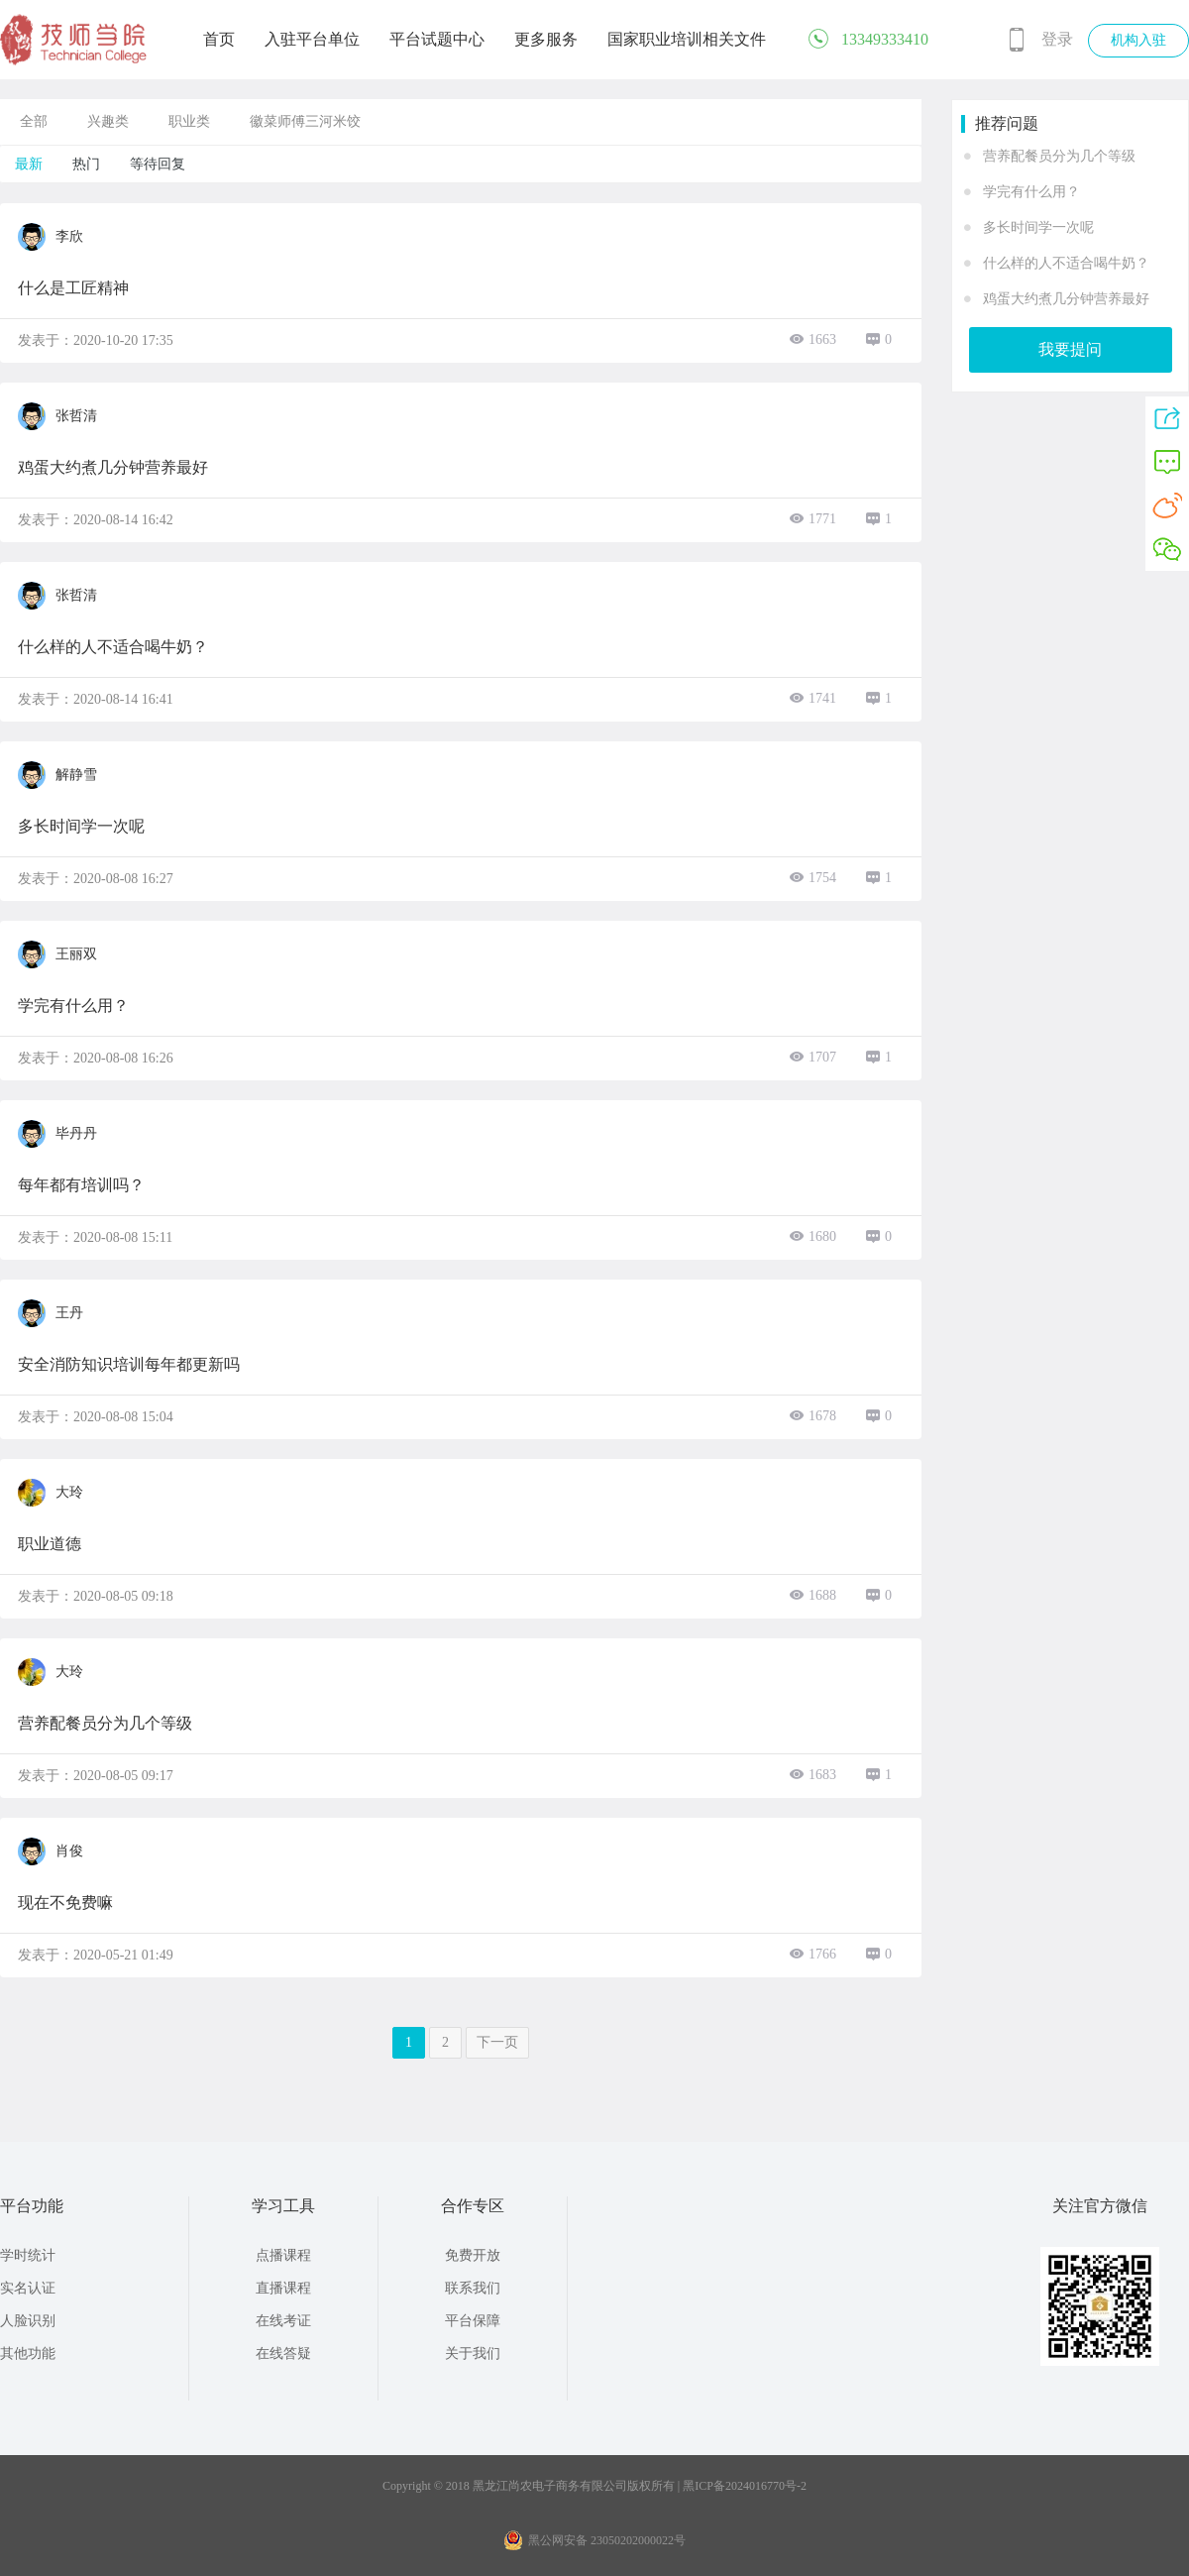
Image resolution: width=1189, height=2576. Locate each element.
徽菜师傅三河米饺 (305, 121)
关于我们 (472, 2353)
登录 (1057, 39)
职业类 (189, 121)
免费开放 (472, 2255)
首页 (219, 39)
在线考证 (283, 2320)
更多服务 (546, 39)
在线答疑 (283, 2353)
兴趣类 (108, 121)
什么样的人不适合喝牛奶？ (1066, 263)
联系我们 (472, 2288)
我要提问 (1070, 349)
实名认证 (27, 2288)
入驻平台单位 (312, 39)
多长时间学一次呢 (1038, 227)
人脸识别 (27, 2320)
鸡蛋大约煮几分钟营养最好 (1066, 298)
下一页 (497, 2042)
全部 (34, 121)
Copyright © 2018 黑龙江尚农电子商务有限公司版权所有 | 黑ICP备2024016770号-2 (594, 2486)
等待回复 (157, 164)
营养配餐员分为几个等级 (1059, 156)
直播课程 (283, 2288)
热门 (86, 164)
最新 (29, 164)
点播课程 (283, 2255)
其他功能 (27, 2353)
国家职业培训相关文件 (686, 39)
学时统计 (27, 2255)
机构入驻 (1138, 40)
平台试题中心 (437, 39)
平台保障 (472, 2320)
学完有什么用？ (1031, 191)
